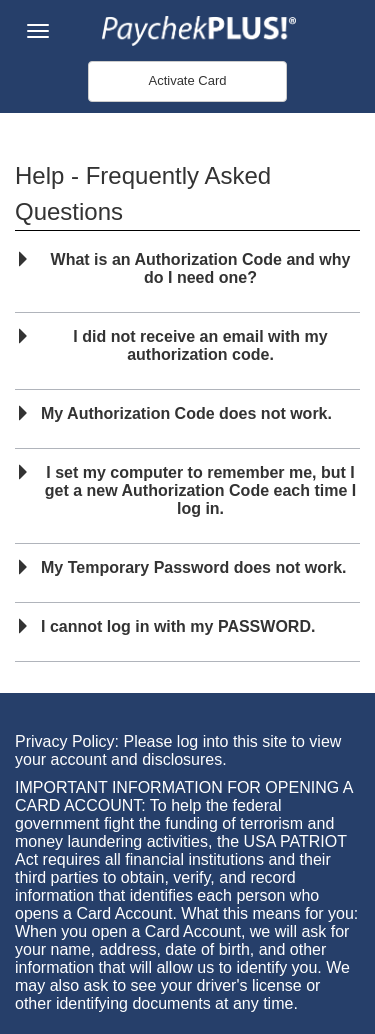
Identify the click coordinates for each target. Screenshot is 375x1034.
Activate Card (187, 80)
